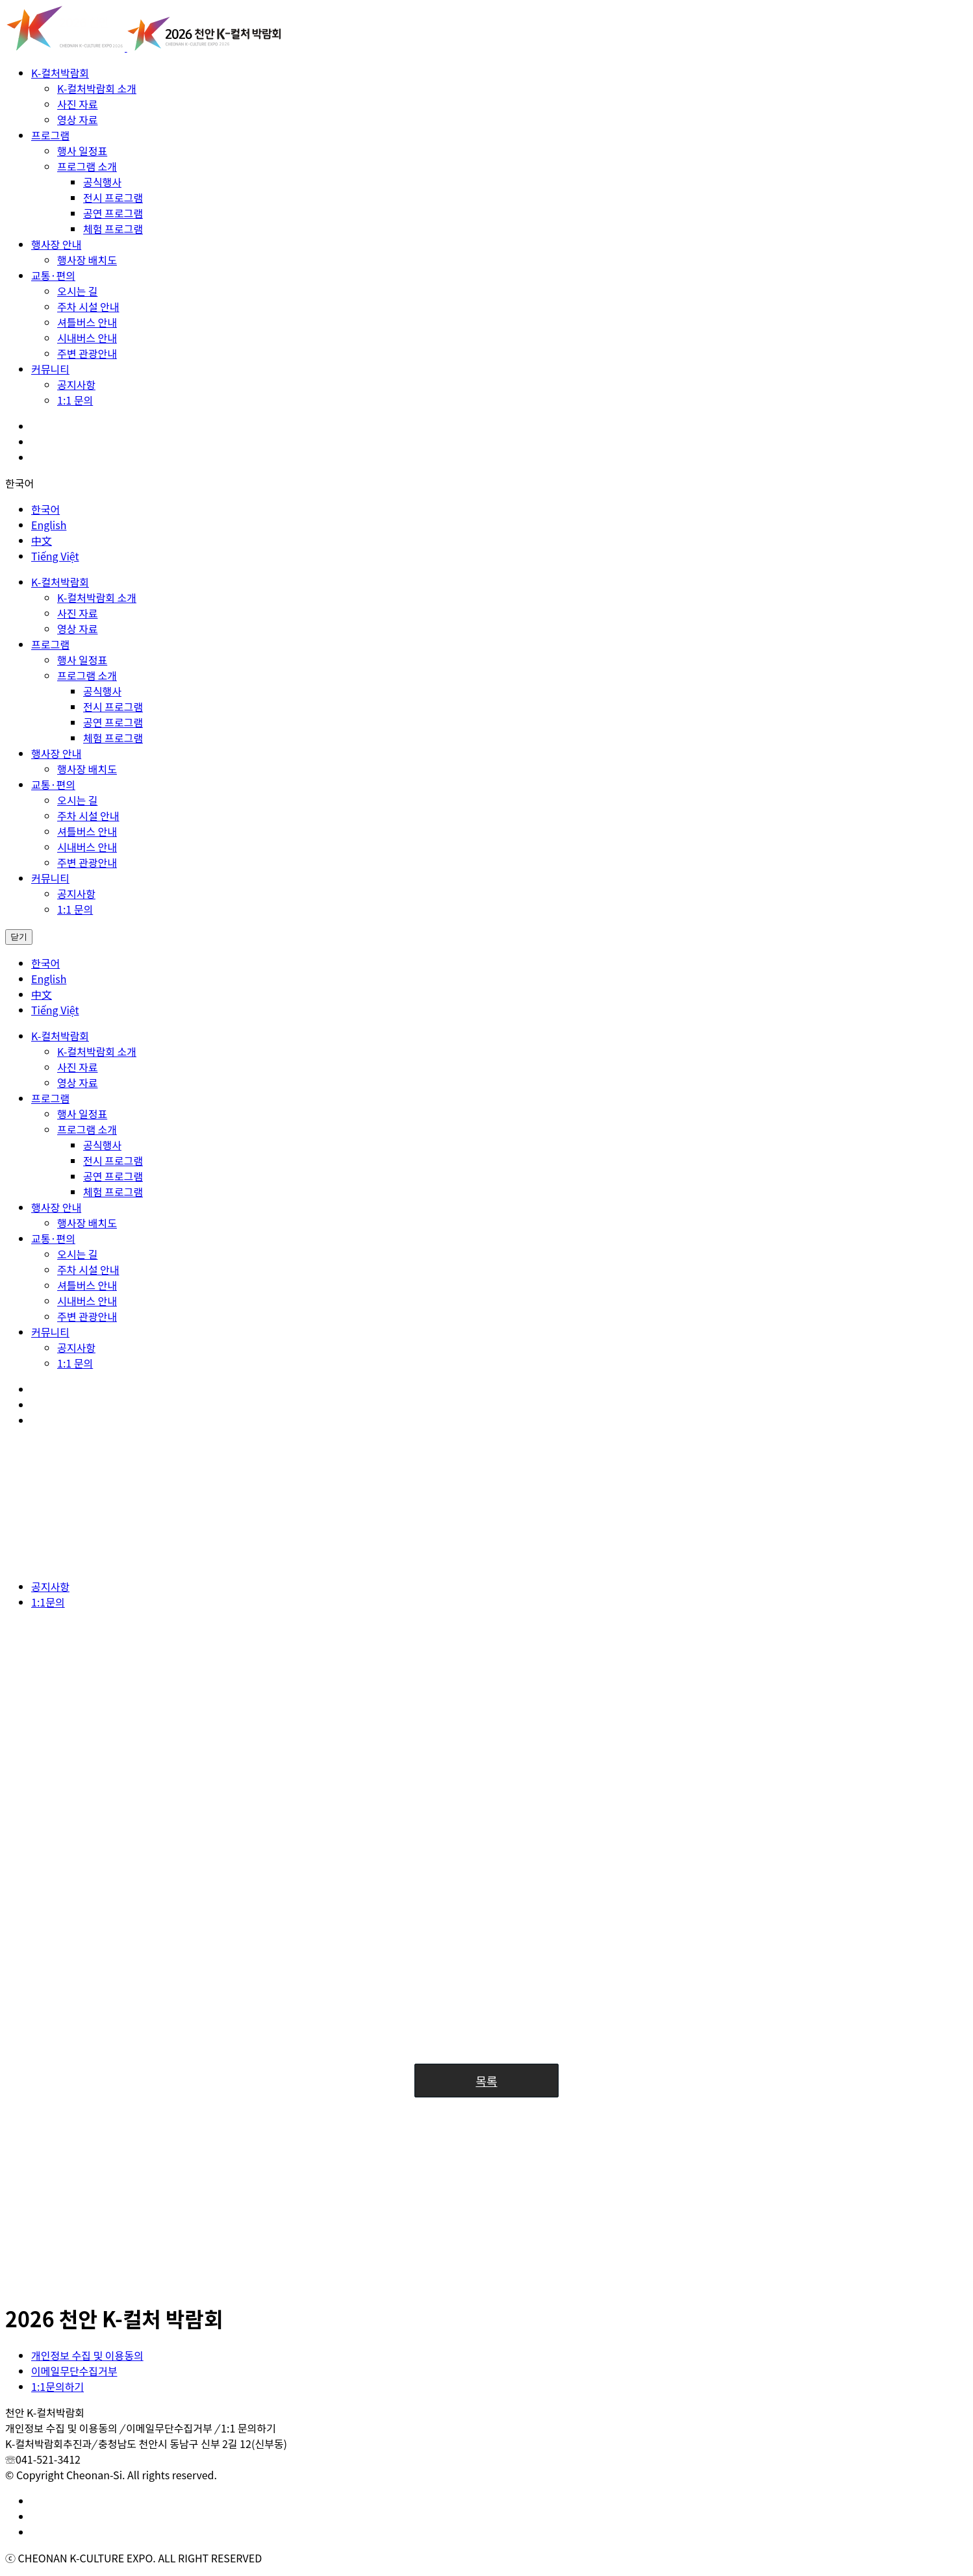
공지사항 (76, 384)
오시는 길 (77, 291)
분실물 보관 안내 (94, 2198)
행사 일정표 (82, 150)
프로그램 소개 (87, 166)
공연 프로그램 (113, 213)
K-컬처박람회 (60, 73)
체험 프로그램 (113, 228)
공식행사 (102, 182)
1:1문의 (48, 1602)
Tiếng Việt (55, 556)
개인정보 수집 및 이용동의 (87, 2355)
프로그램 (50, 135)
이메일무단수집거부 (74, 2371)
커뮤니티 (50, 369)
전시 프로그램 (113, 197)
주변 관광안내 (87, 353)
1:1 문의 (75, 400)
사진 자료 (77, 104)
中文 (41, 540)
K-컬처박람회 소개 (96, 88)
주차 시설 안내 (88, 306)
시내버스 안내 (87, 337)
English (48, 524)
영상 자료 (77, 119)
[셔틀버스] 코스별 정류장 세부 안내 (138, 2268)
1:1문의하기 (57, 2386)
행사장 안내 (56, 244)
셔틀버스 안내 (87, 322)
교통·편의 (53, 275)
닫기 (18, 937)
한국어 (19, 483)
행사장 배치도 (87, 260)
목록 (486, 2080)
